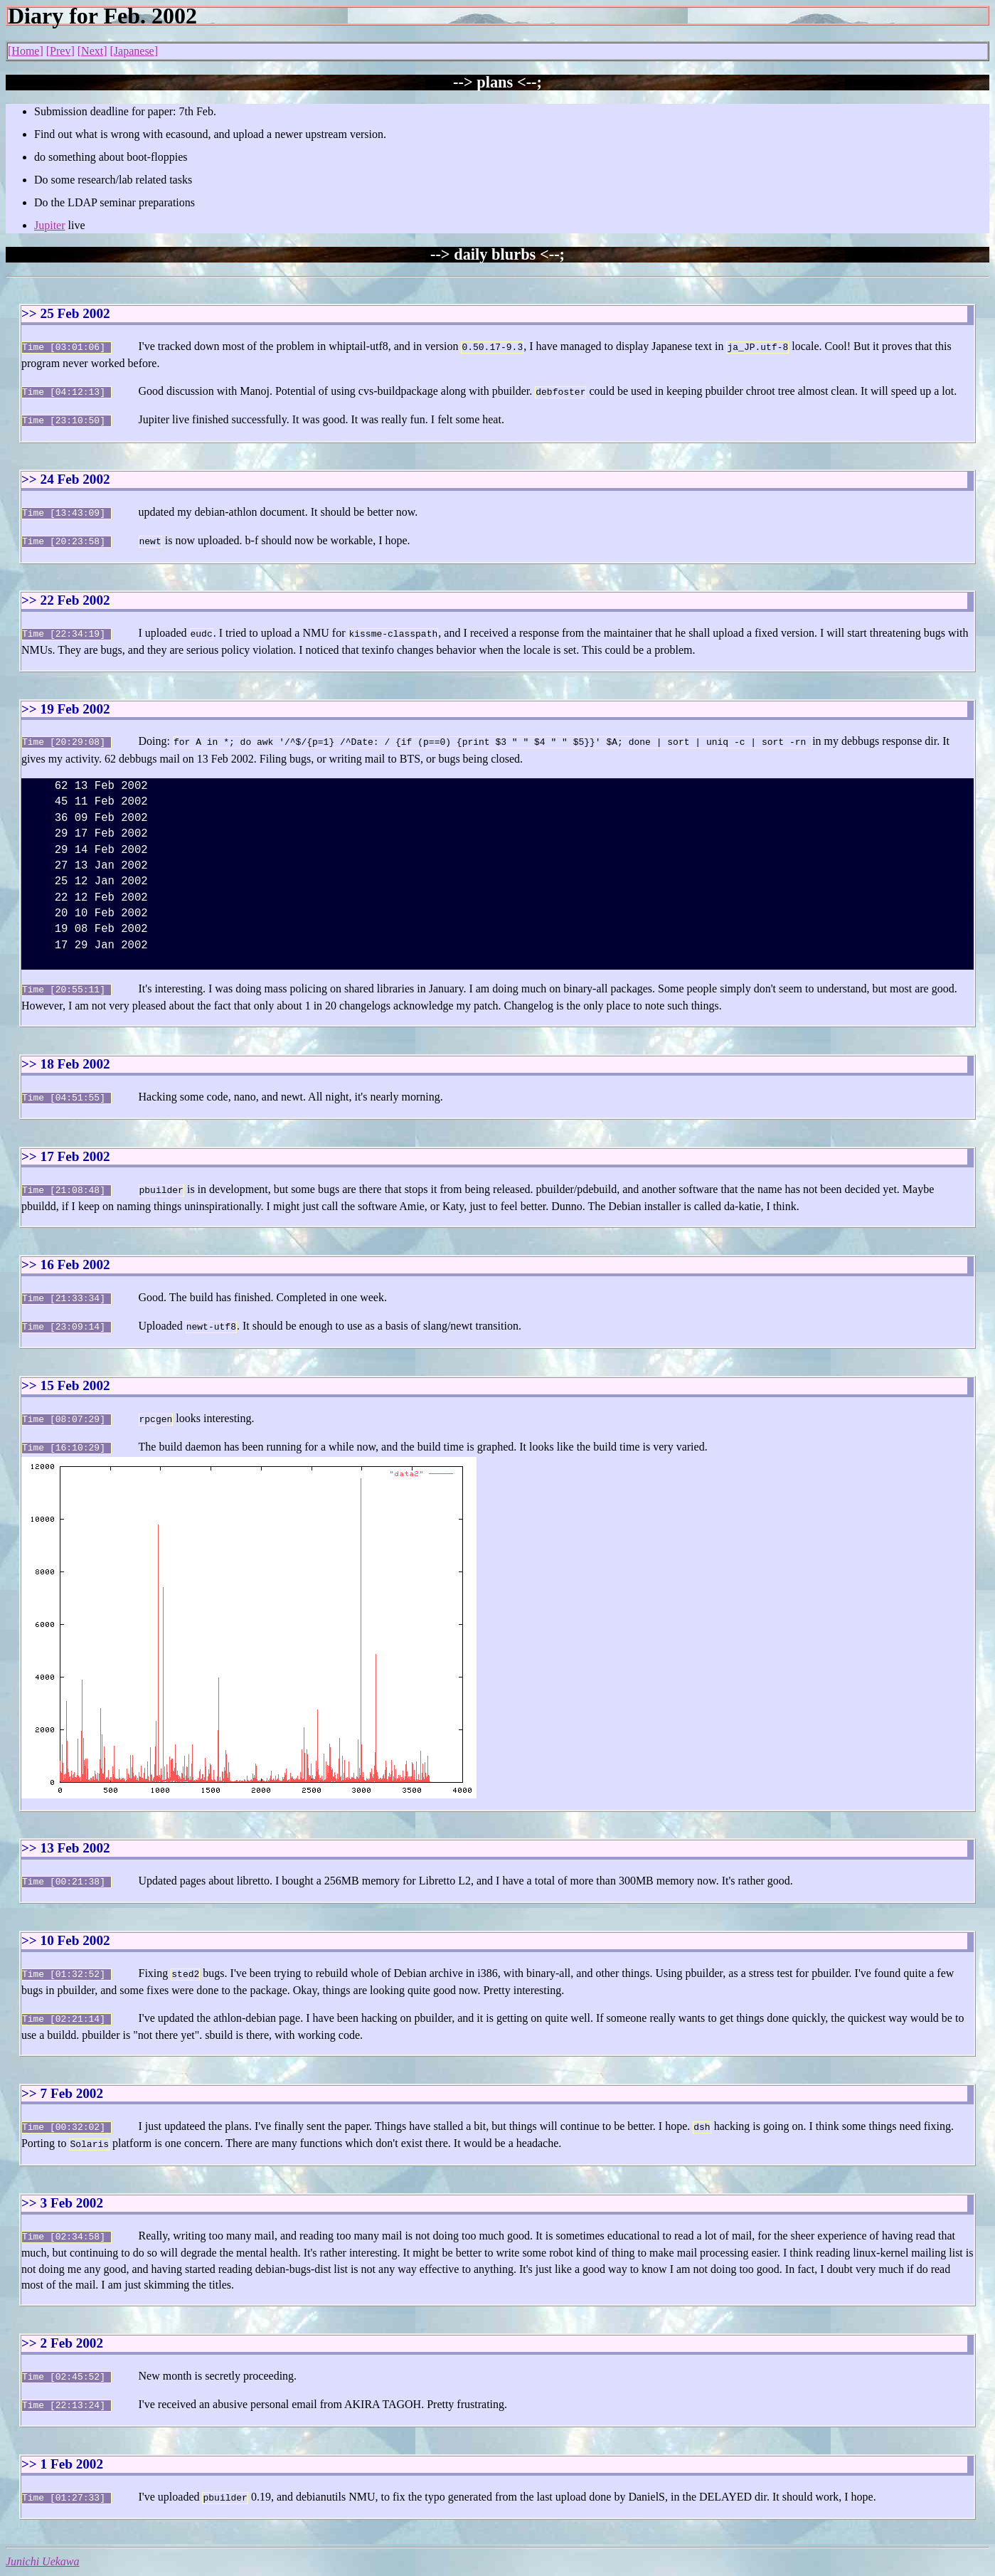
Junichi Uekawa (43, 2529)
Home (25, 51)
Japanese (134, 51)
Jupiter (49, 225)
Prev (60, 51)
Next (92, 51)
